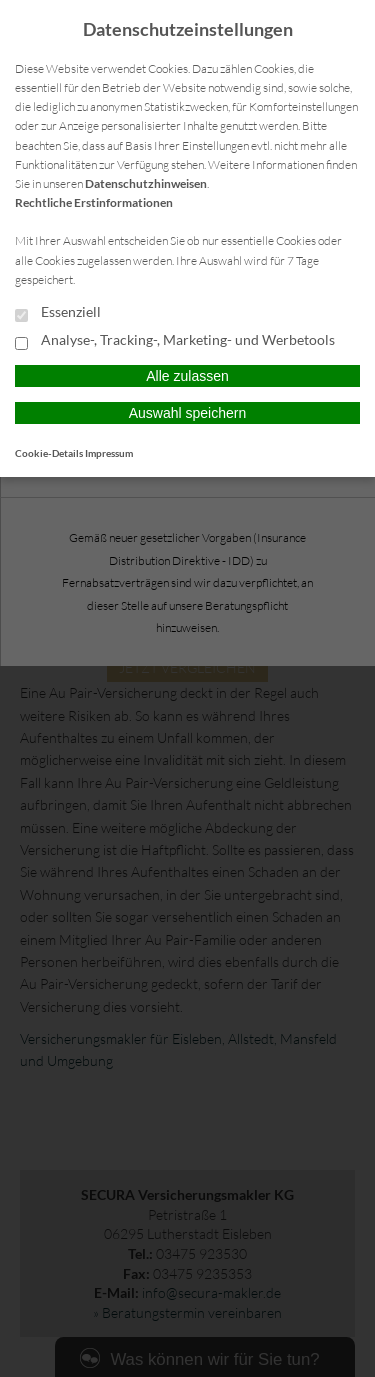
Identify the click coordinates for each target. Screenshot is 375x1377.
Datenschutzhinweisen (146, 183)
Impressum (109, 453)
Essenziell (58, 313)
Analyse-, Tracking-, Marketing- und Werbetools (175, 341)
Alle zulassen (187, 376)
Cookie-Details (49, 453)
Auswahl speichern (188, 413)
